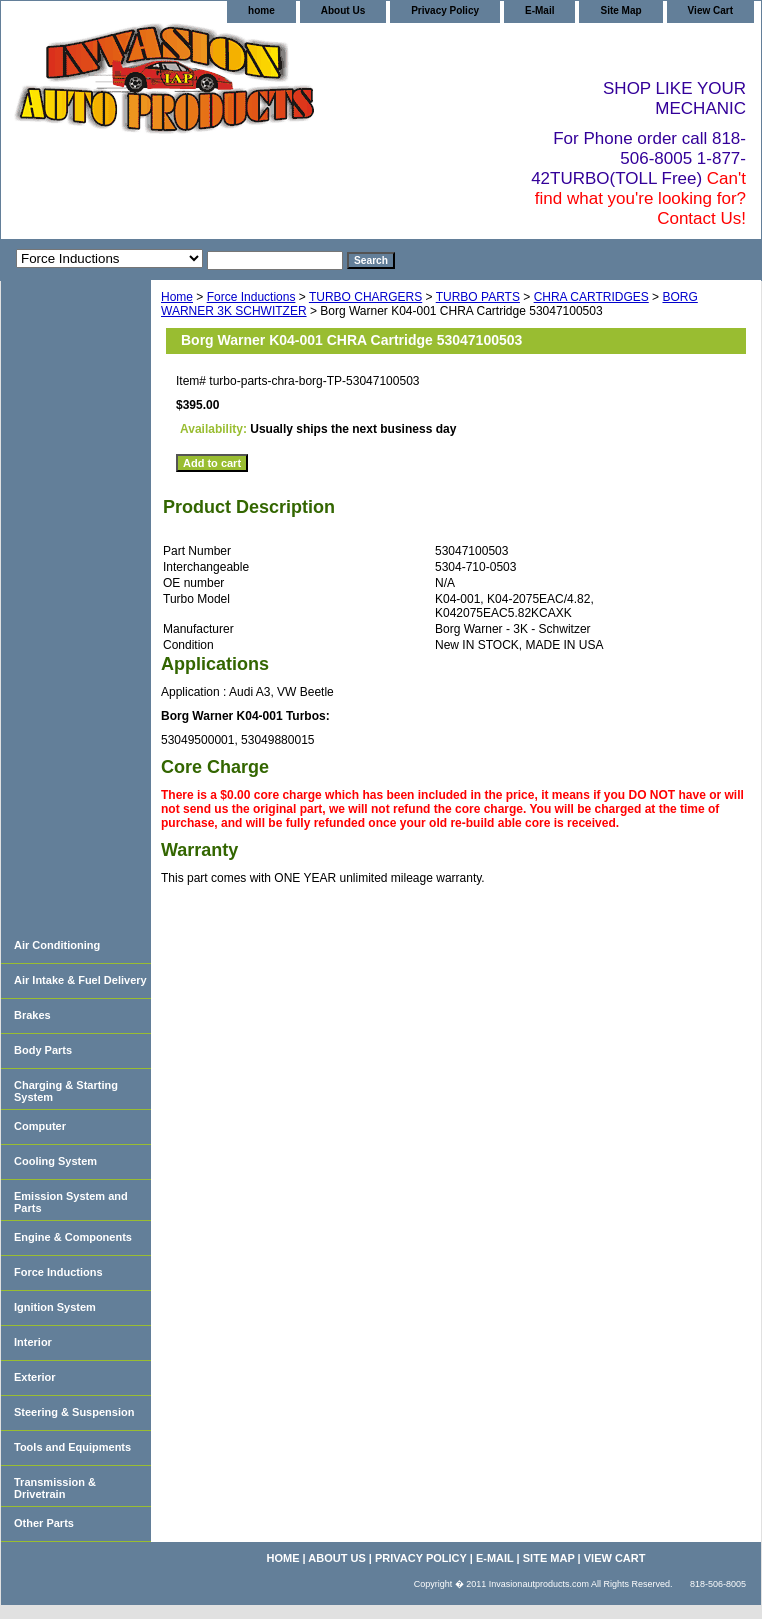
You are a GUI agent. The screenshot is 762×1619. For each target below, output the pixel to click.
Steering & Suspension (74, 1412)
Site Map (620, 10)
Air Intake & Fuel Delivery (80, 980)
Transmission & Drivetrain (55, 1488)
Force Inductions (251, 297)
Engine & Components (73, 1237)
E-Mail (539, 10)
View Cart (710, 10)
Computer (40, 1126)
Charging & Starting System (66, 1091)
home (261, 10)
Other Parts (44, 1523)
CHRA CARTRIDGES (591, 297)
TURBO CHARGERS (365, 297)
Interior (33, 1342)
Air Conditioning (57, 945)
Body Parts (43, 1050)
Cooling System (55, 1161)
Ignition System (55, 1307)
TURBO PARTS (478, 297)
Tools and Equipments (72, 1447)
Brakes (32, 1015)
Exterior (35, 1377)
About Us (343, 10)
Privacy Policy (445, 10)
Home (177, 297)
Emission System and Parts (71, 1202)
